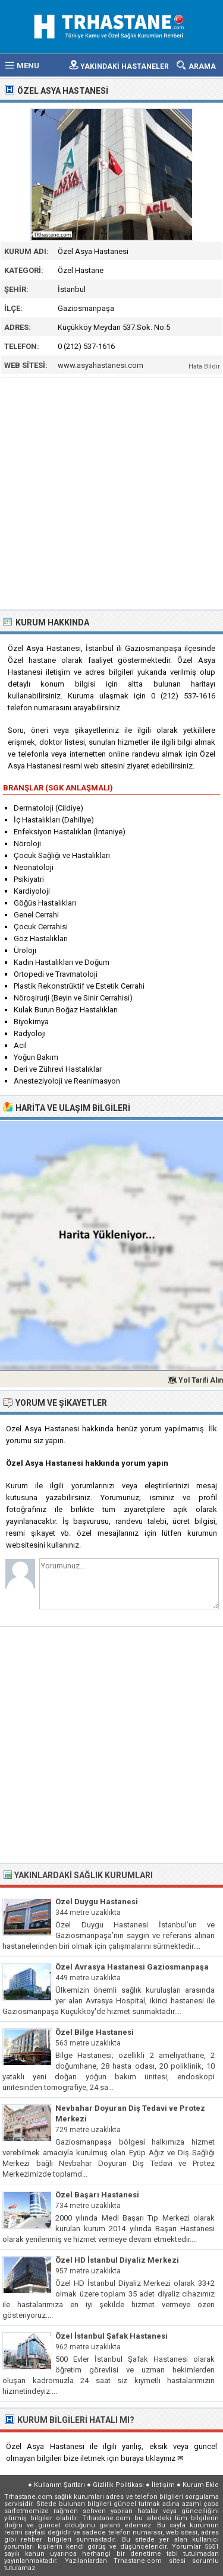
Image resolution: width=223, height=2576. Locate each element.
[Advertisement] (111, 492)
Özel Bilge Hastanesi (94, 2032)
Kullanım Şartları (59, 2485)
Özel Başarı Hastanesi (97, 2194)
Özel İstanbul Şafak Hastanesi (111, 2336)
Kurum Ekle (201, 2485)
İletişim (163, 2485)
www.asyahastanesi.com (100, 365)
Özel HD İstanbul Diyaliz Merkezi (117, 2260)
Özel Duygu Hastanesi (96, 1901)
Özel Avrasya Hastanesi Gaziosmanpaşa (132, 1966)
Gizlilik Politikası (118, 2485)
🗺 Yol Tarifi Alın (195, 1380)
